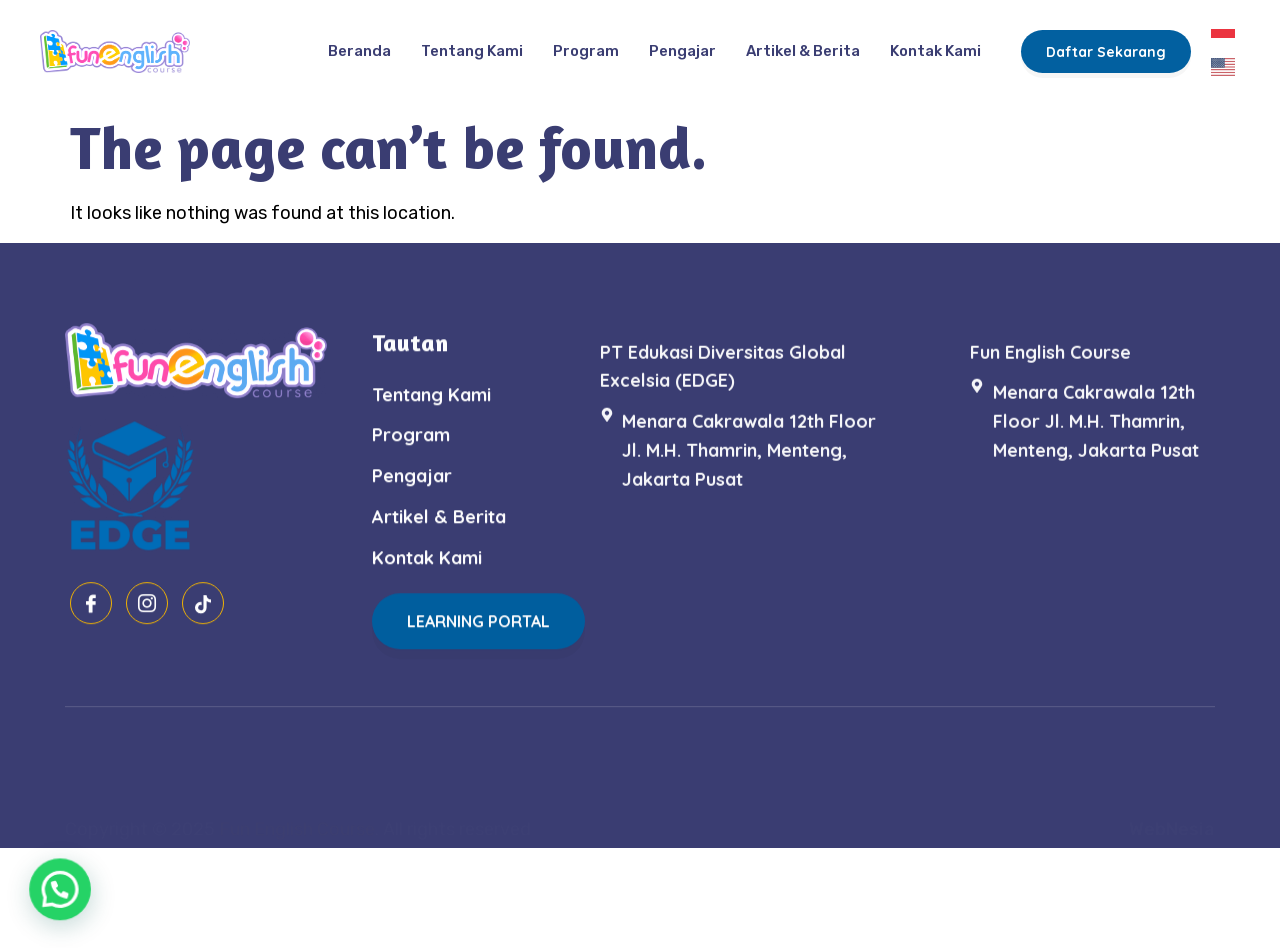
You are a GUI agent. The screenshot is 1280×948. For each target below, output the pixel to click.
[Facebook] (91, 632)
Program (586, 43)
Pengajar (682, 43)
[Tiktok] (203, 632)
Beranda (359, 43)
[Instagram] (147, 632)
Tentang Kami (472, 43)
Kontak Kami (935, 43)
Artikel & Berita (803, 43)
